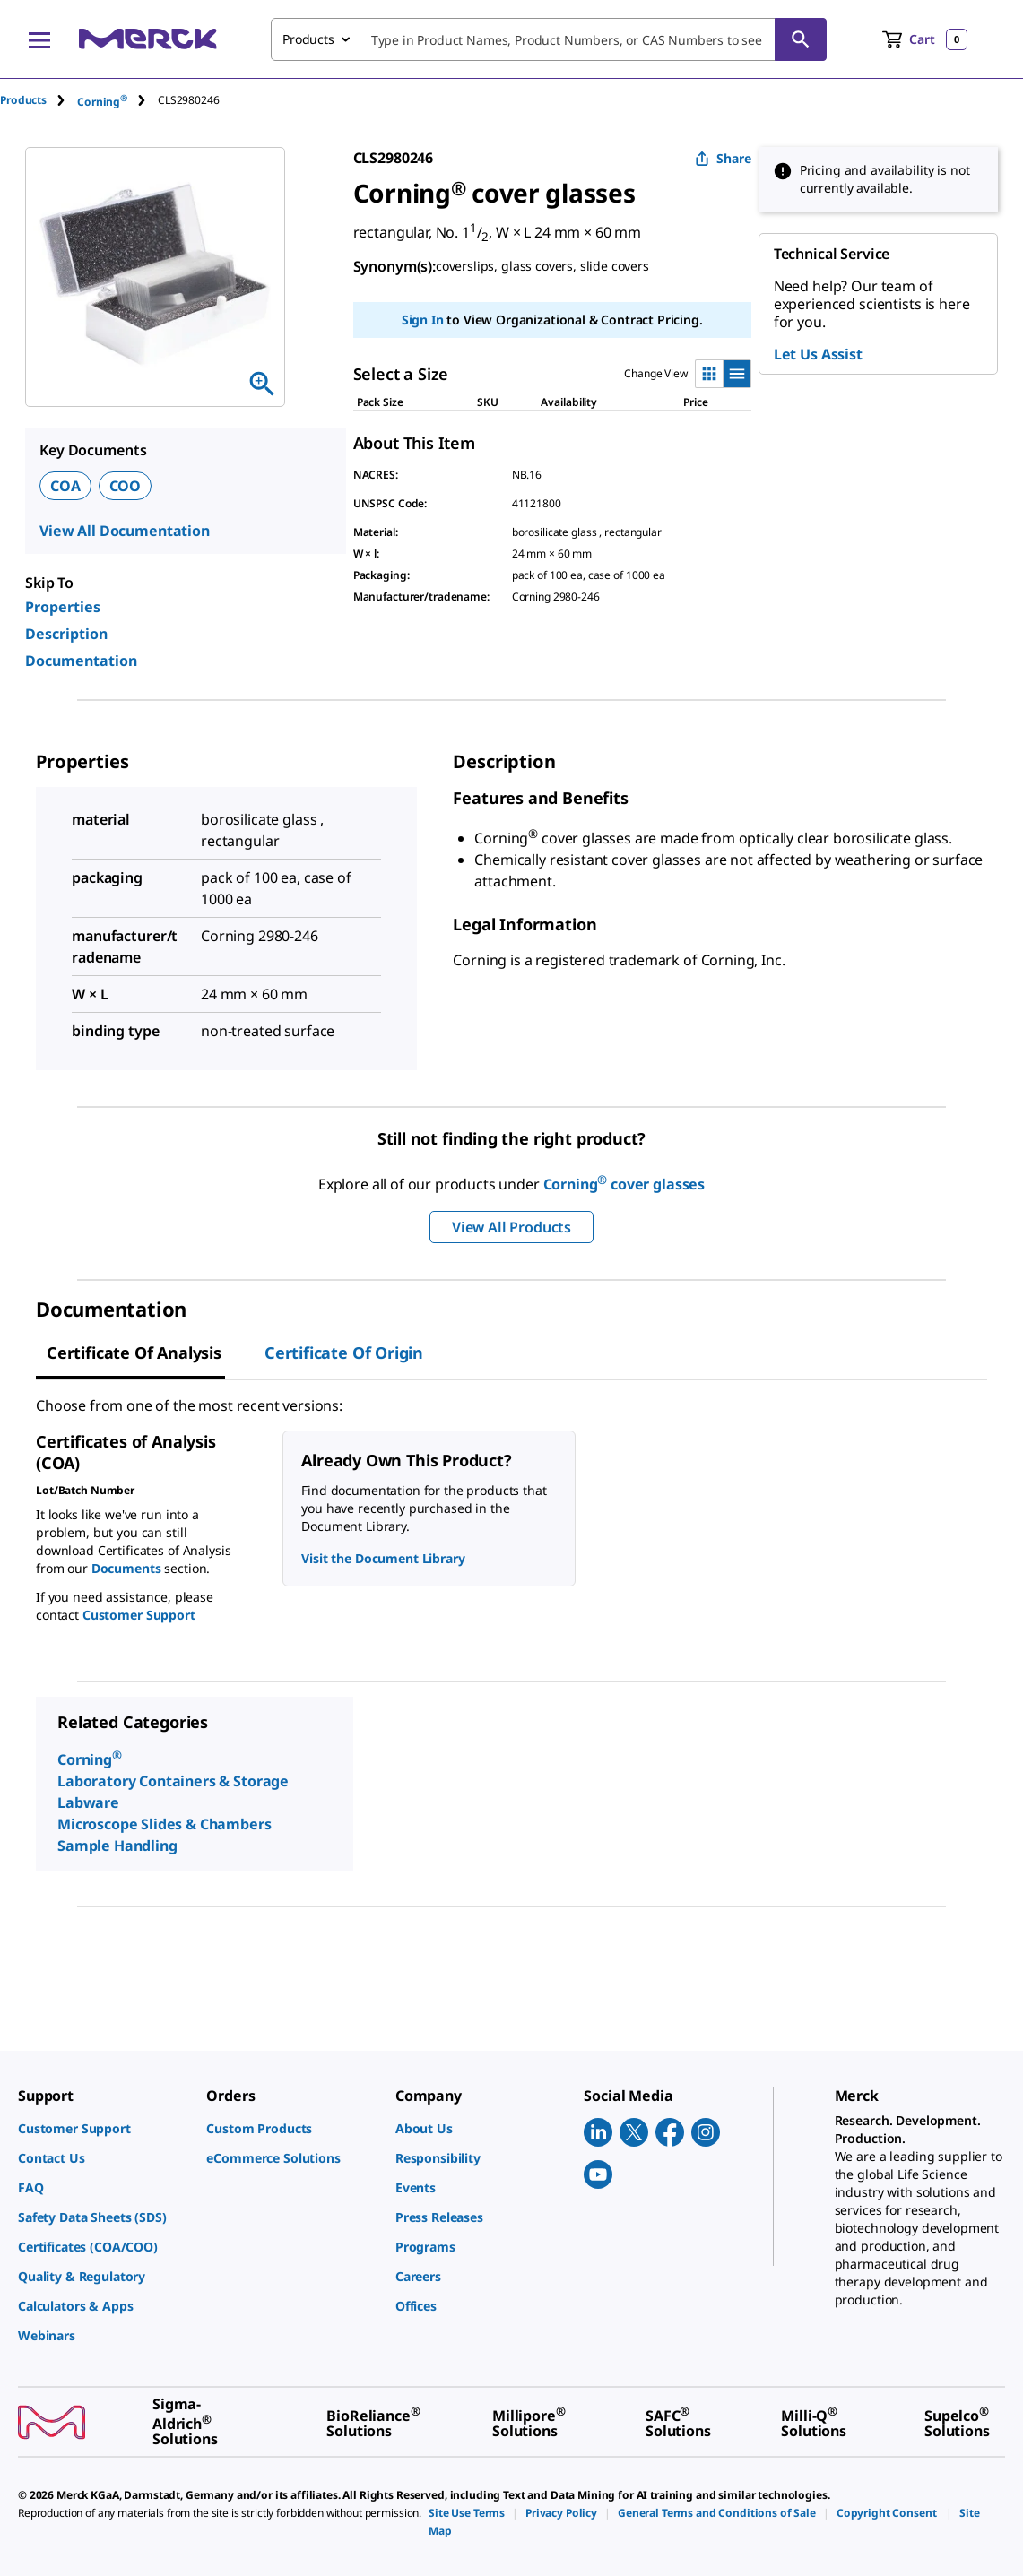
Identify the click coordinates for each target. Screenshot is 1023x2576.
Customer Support (138, 1614)
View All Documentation (124, 531)
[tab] (38, 100)
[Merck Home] (148, 39)
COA (65, 486)
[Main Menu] (39, 39)
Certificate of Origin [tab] (343, 1352)
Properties (62, 607)
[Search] (801, 39)
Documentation (81, 660)
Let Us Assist (818, 354)
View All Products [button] (511, 1227)
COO (125, 486)
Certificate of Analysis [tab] (134, 1352)
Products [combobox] (308, 39)
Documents (126, 1568)
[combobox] (549, 39)
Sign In (423, 319)
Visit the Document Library (382, 1558)
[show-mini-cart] (924, 39)
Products (23, 100)
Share (723, 158)
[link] (103, 2128)
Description (66, 634)
